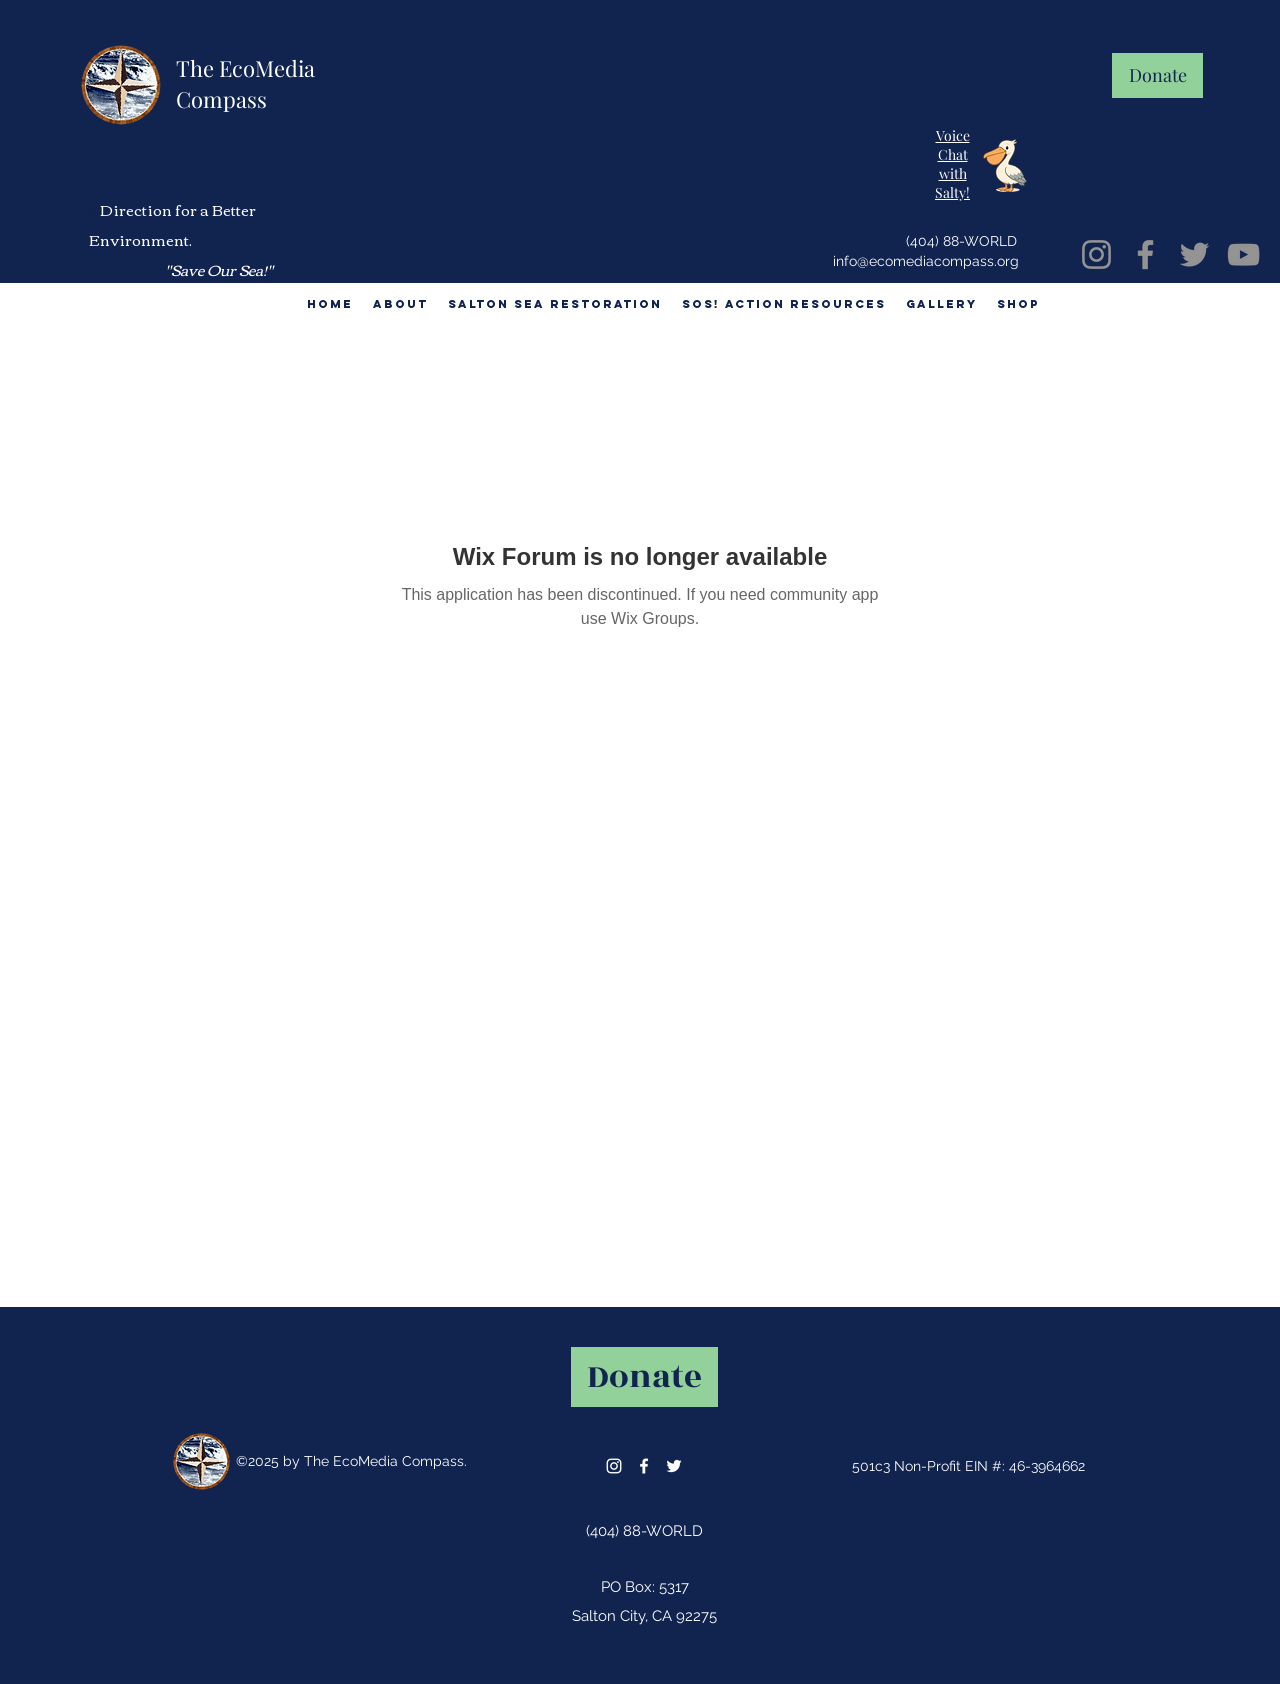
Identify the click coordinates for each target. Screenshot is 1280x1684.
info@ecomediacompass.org (926, 261)
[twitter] (674, 1466)
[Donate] (1157, 75)
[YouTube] (1243, 254)
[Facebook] (1145, 254)
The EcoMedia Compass (245, 83)
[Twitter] (1194, 254)
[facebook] (644, 1466)
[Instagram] (1096, 254)
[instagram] (614, 1466)
